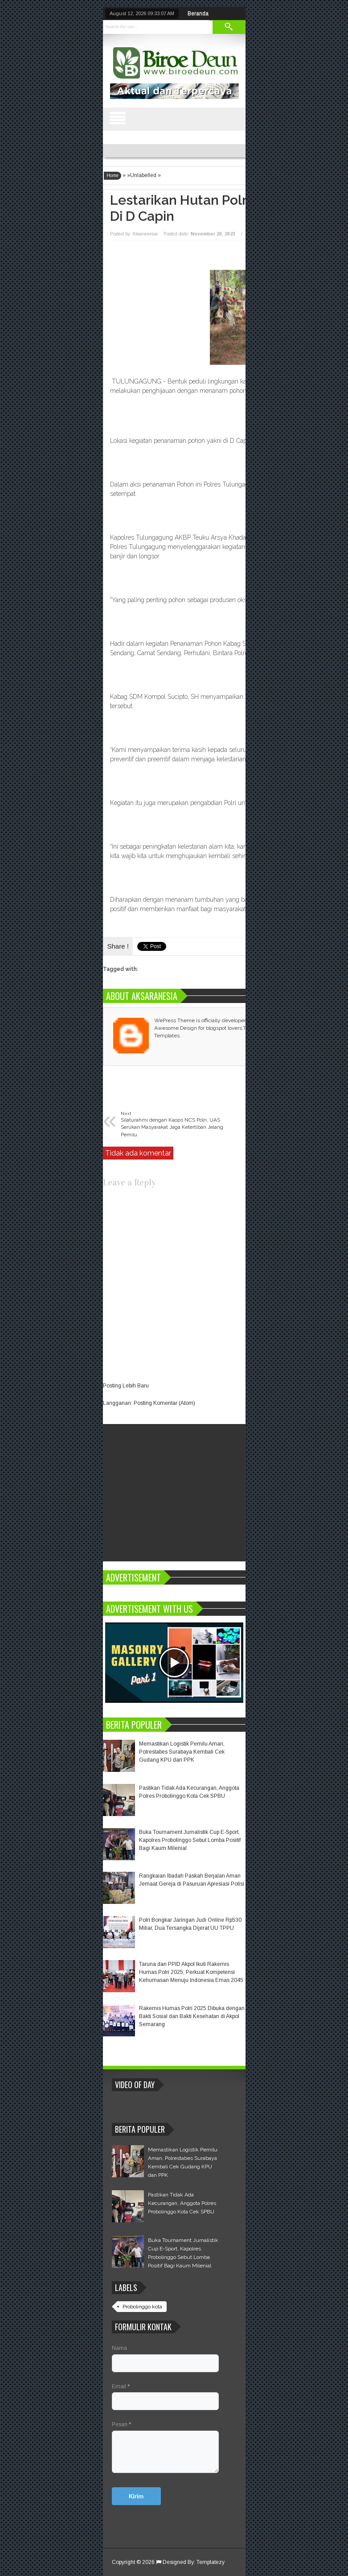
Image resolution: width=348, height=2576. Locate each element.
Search (229, 27)
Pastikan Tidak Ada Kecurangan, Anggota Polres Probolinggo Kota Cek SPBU (182, 2203)
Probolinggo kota (142, 2307)
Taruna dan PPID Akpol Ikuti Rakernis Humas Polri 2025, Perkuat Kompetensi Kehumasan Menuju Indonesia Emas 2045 (191, 1972)
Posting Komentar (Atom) (164, 1403)
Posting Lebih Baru (126, 1386)
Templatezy (211, 2562)
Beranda (198, 13)
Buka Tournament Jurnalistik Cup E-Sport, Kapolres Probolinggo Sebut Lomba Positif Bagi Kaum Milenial (190, 1840)
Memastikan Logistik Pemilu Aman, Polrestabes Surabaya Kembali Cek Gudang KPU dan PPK (182, 1752)
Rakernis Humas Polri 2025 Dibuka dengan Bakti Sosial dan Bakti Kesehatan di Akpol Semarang (192, 2016)
